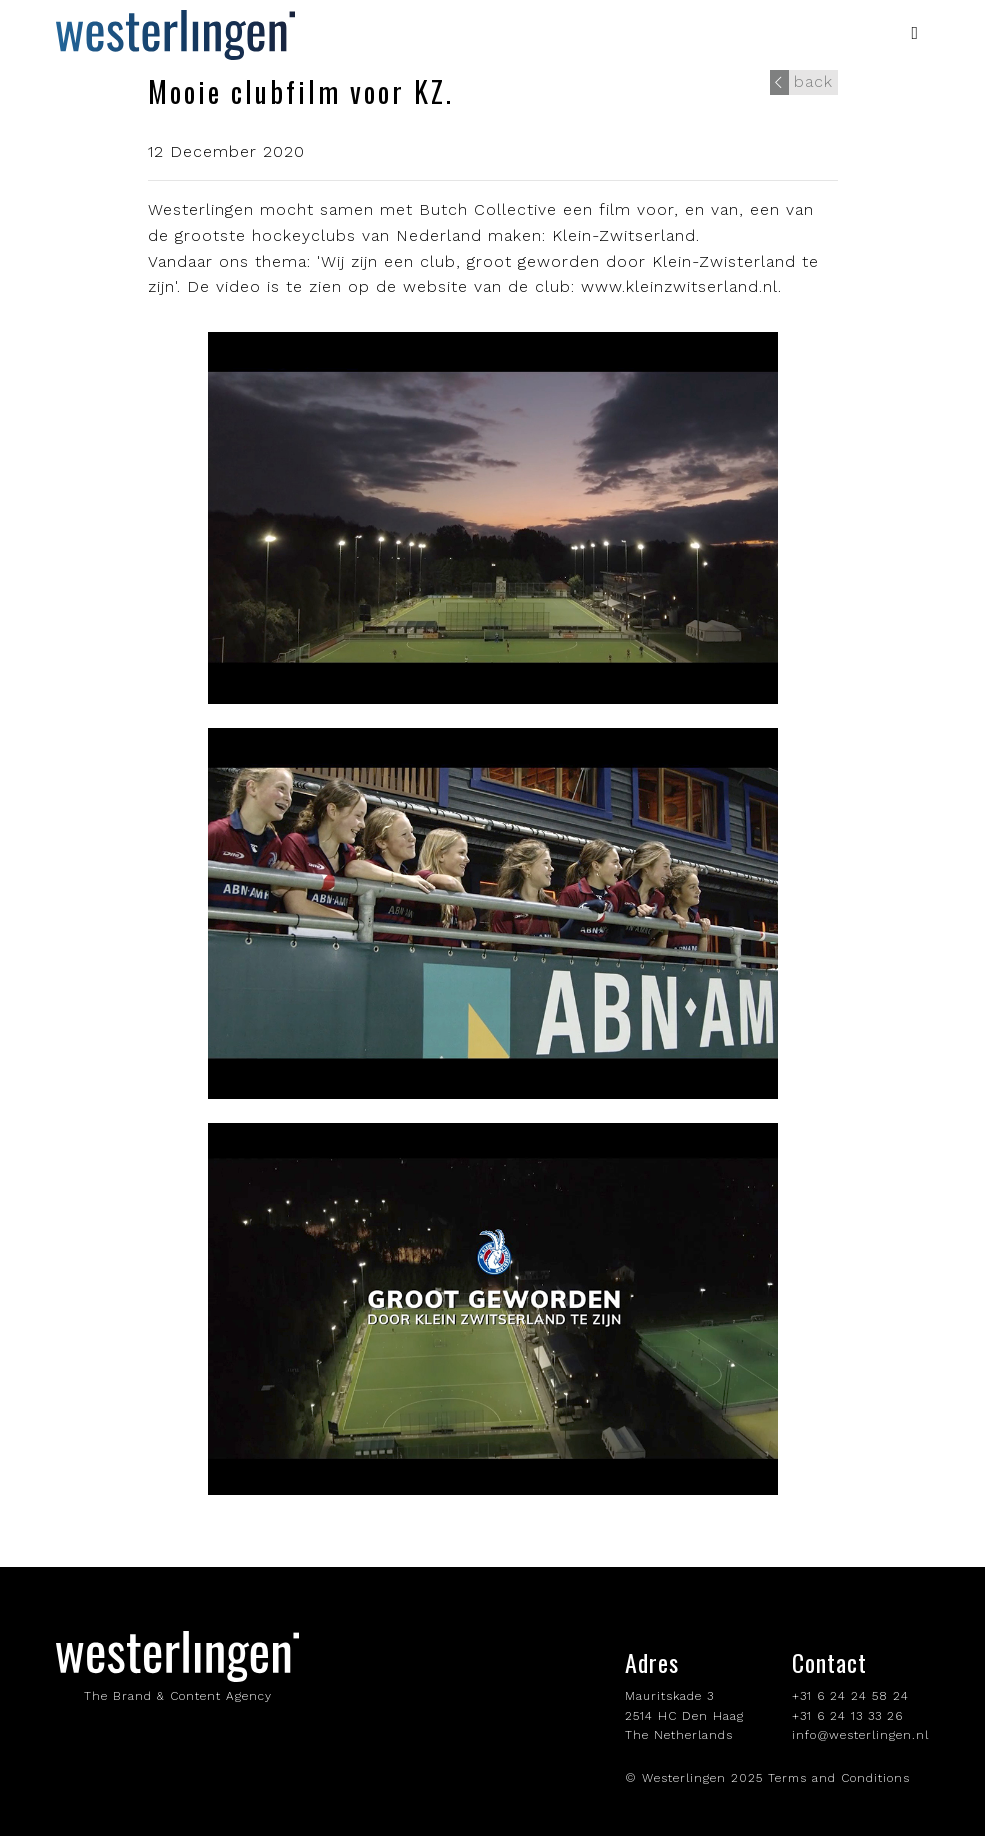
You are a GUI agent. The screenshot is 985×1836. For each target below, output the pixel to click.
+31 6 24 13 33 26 (847, 1716)
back (801, 82)
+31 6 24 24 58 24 (850, 1696)
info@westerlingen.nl (860, 1735)
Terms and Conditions (839, 1778)
